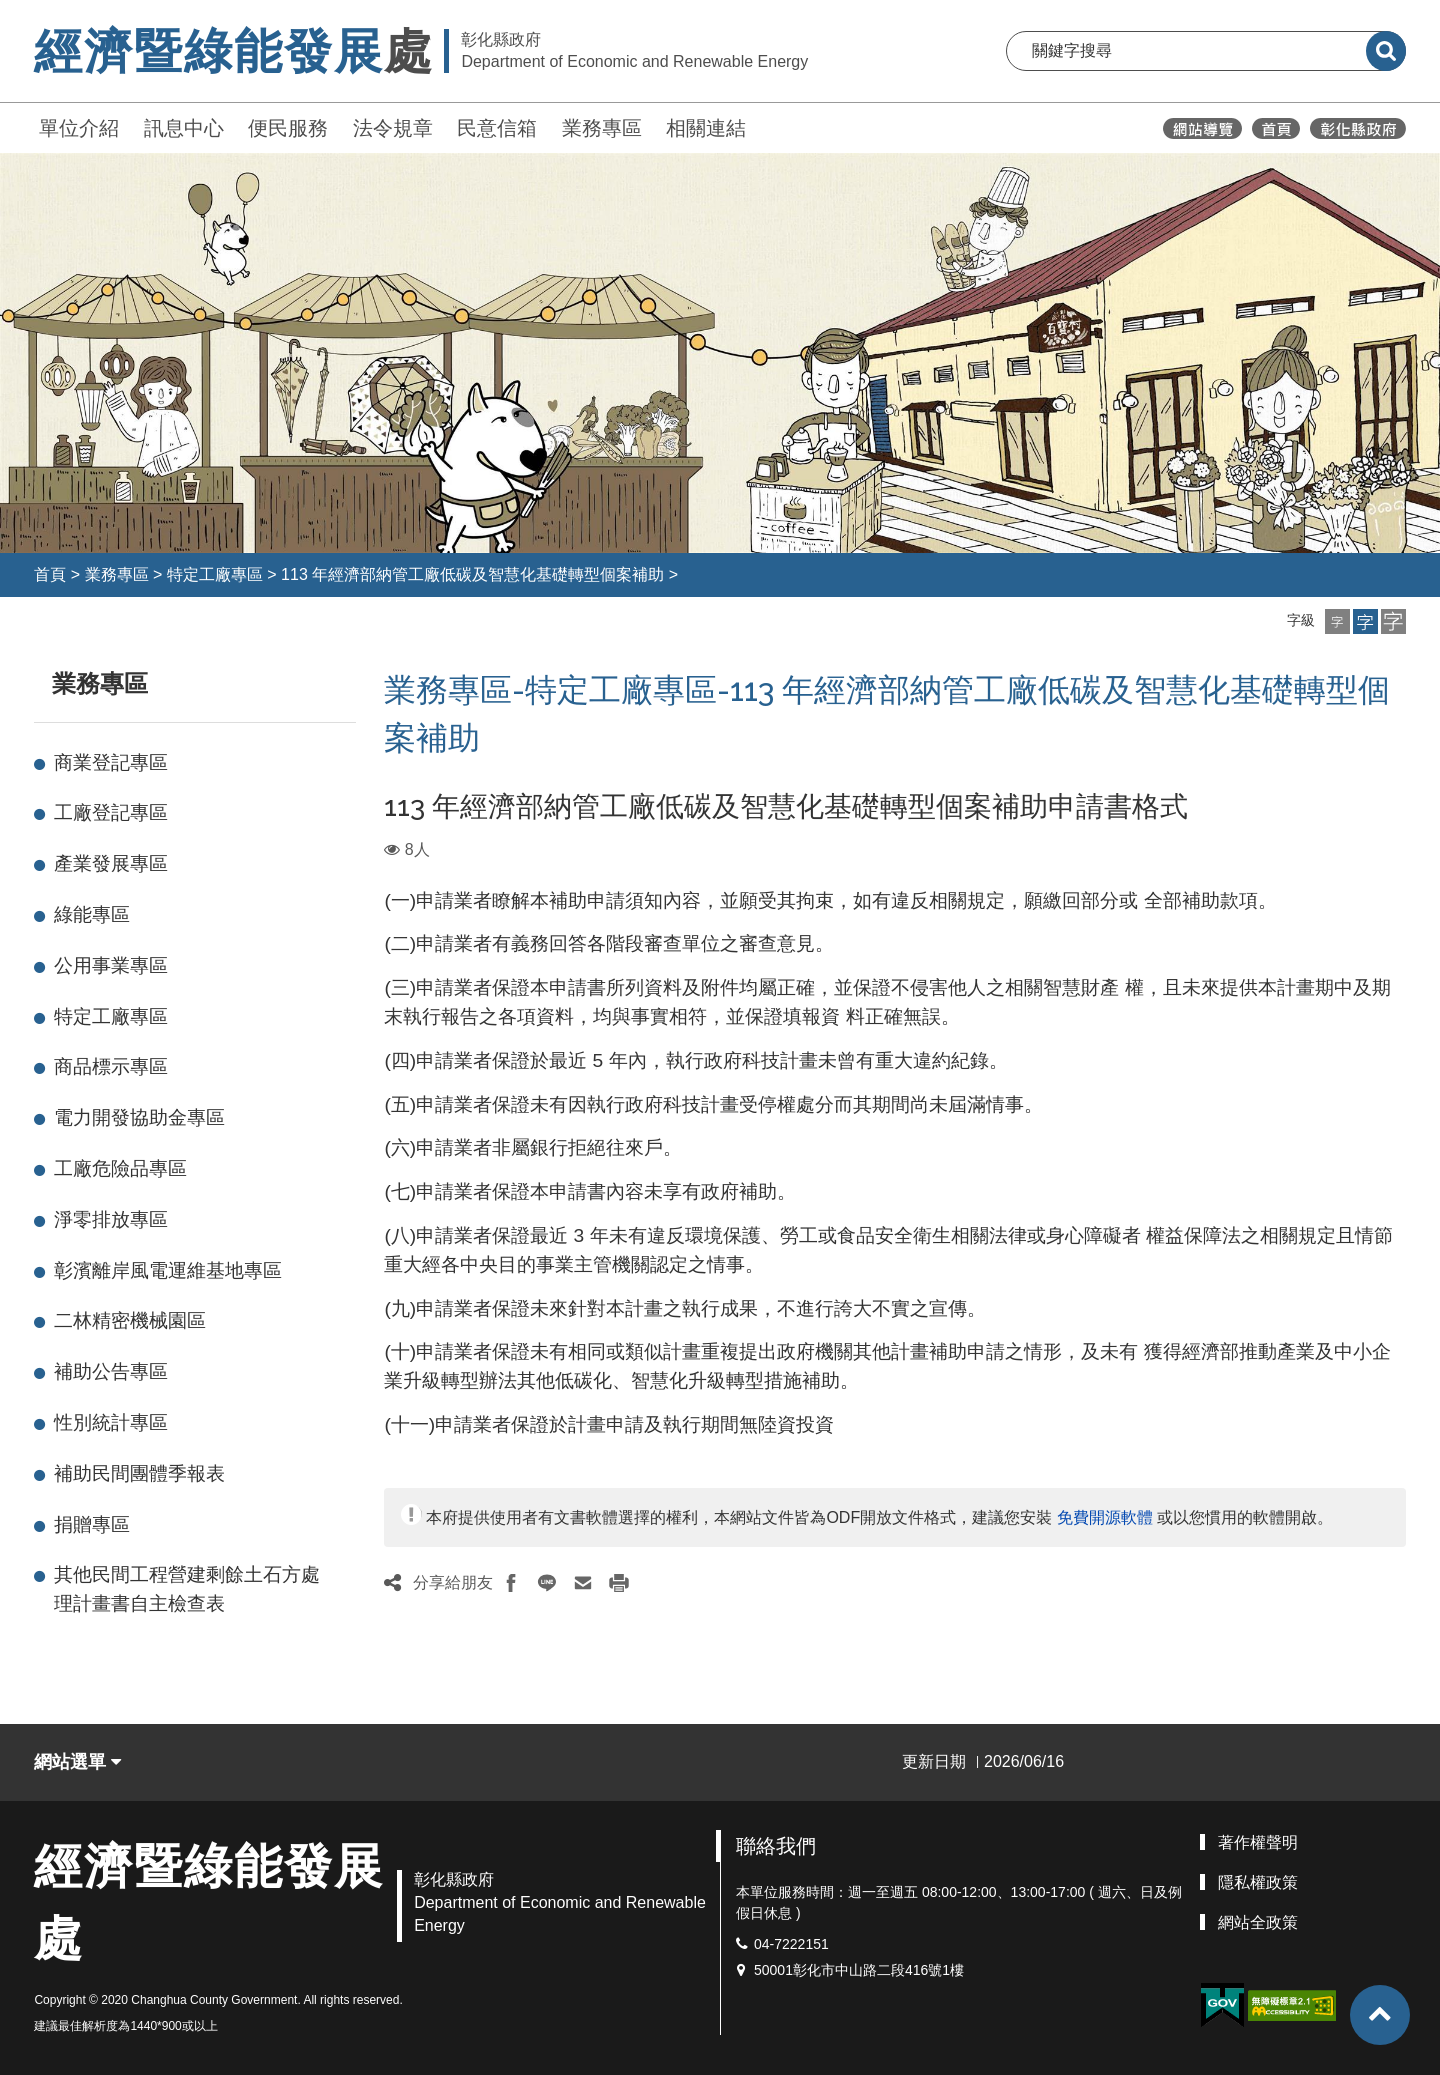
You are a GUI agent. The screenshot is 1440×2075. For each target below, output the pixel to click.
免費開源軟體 (1105, 1517)
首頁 (50, 574)
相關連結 (706, 128)
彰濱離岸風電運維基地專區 (168, 1270)
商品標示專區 (111, 1066)
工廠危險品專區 (120, 1168)
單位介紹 (79, 128)
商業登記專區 (111, 762)
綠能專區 (92, 914)
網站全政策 (1258, 1922)
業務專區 (602, 128)
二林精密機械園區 (130, 1320)
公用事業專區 (111, 965)
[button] (1337, 621)
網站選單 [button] (77, 1762)
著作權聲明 (1258, 1842)
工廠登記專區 (111, 812)
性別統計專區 (111, 1422)
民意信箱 (497, 128)
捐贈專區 (92, 1524)
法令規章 (393, 128)
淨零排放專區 (111, 1219)
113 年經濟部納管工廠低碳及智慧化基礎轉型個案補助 (472, 574)
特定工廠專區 (215, 574)
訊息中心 (184, 128)
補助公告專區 (111, 1371)
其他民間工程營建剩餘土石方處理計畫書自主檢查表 (187, 1589)
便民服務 (288, 128)
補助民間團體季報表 (139, 1473)
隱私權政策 (1258, 1882)
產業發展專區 (111, 863)
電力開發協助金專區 (139, 1117)
